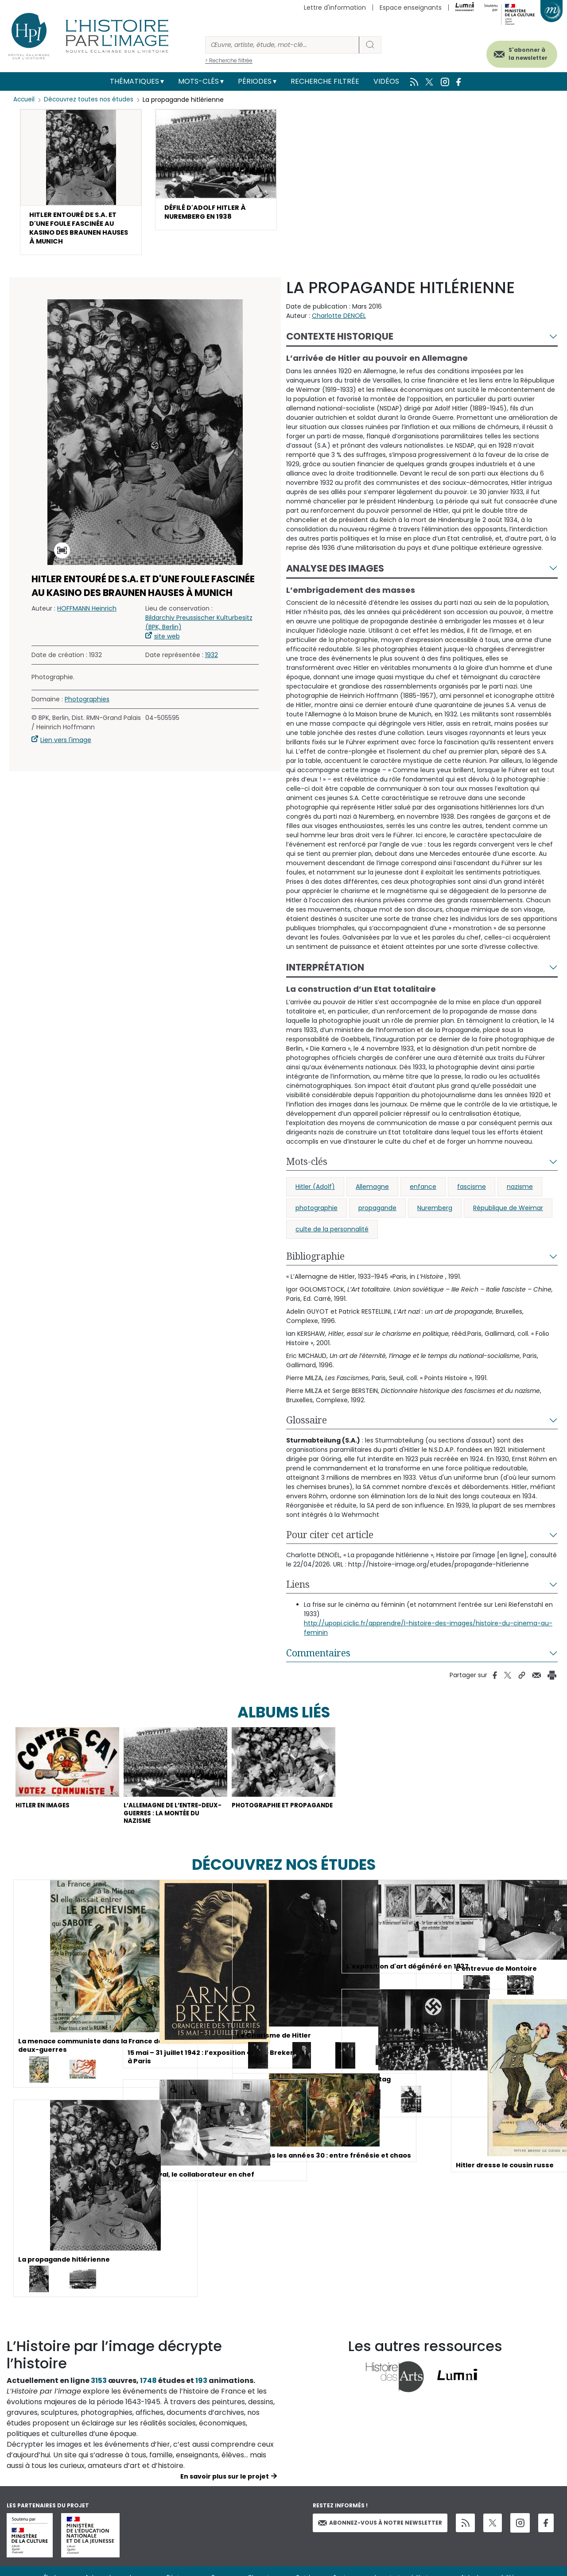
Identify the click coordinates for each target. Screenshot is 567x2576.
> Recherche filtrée (228, 60)
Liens (298, 1591)
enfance (423, 1193)
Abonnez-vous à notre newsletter (380, 2538)
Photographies (87, 706)
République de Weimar (508, 1215)
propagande (377, 1215)
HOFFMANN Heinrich (87, 615)
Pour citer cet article (329, 1542)
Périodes (255, 81)
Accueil (24, 99)
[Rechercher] (282, 45)
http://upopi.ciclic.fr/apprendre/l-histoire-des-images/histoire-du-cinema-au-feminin (428, 1635)
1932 (211, 662)
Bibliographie (315, 1263)
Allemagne (372, 1193)
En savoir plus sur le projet (224, 2492)
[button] (81, 185)
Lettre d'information (335, 7)
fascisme (471, 1193)
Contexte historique (339, 343)
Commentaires (318, 1660)
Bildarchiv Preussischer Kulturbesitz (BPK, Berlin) (198, 629)
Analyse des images (335, 575)
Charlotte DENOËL (339, 322)
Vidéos (386, 81)
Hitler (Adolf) (315, 1193)
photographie (316, 1215)
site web (167, 643)
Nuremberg (434, 1215)
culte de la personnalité (332, 1236)
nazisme (520, 1193)
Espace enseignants (411, 7)
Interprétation (325, 974)
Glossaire (306, 1427)
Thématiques (134, 81)
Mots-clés (198, 81)
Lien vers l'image (65, 747)
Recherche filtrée (325, 81)
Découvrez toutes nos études (91, 99)
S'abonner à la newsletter (517, 52)
